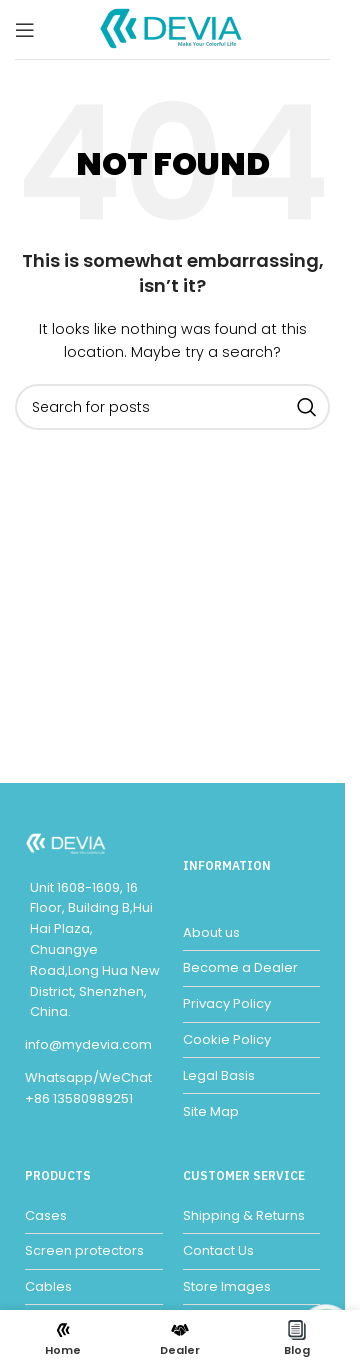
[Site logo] (173, 28)
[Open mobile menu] (25, 30)
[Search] (172, 407)
